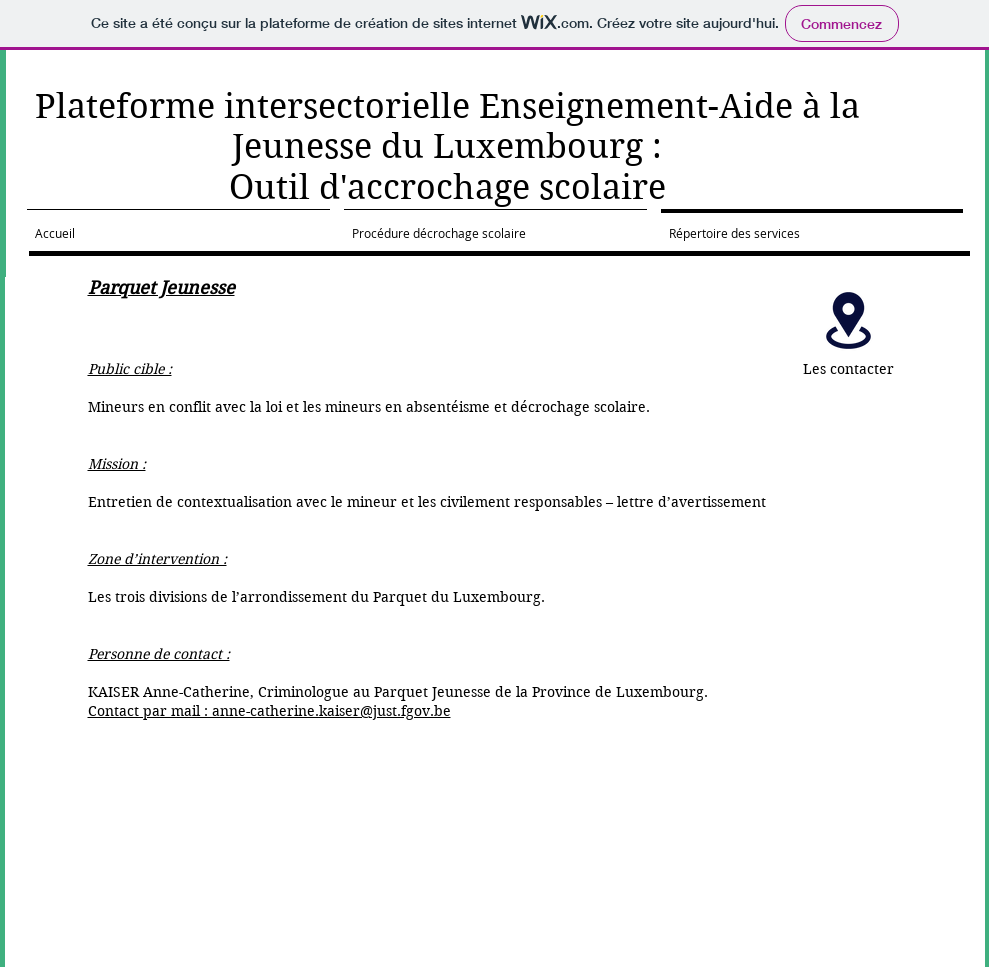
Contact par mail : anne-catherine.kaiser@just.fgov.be (269, 711)
